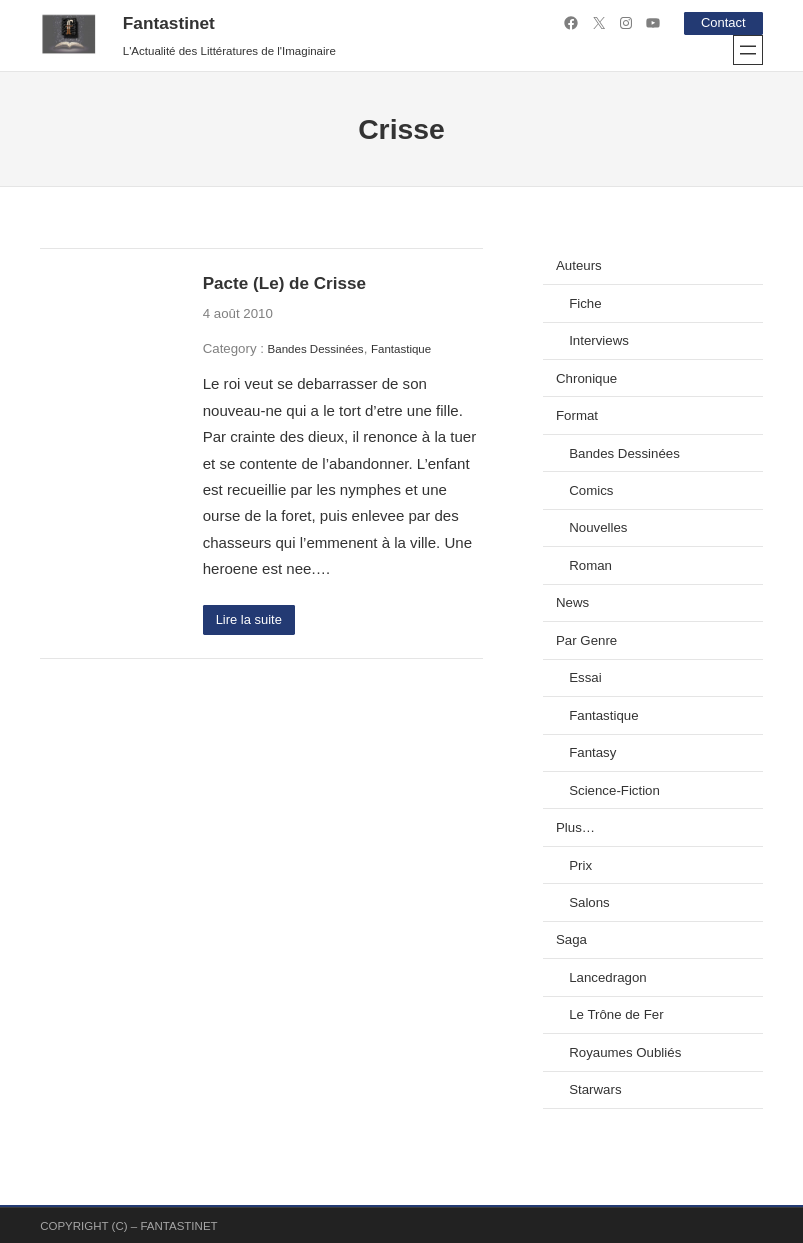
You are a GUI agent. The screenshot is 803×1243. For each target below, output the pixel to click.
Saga (571, 939)
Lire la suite (250, 619)
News (572, 602)
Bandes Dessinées (316, 348)
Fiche (585, 302)
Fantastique (401, 348)
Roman (590, 564)
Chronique (586, 377)
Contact (722, 22)
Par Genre (586, 639)
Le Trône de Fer (616, 1014)
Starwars (595, 1089)
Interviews (599, 340)
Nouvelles (598, 527)
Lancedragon (607, 976)
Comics (591, 490)
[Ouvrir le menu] (748, 49)
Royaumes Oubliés (625, 1051)
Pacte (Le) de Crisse (284, 283)
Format (577, 415)
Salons (589, 901)
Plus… (575, 827)
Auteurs (579, 265)
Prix (580, 864)
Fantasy (592, 752)
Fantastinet (169, 23)
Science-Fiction (614, 789)
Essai (585, 677)
